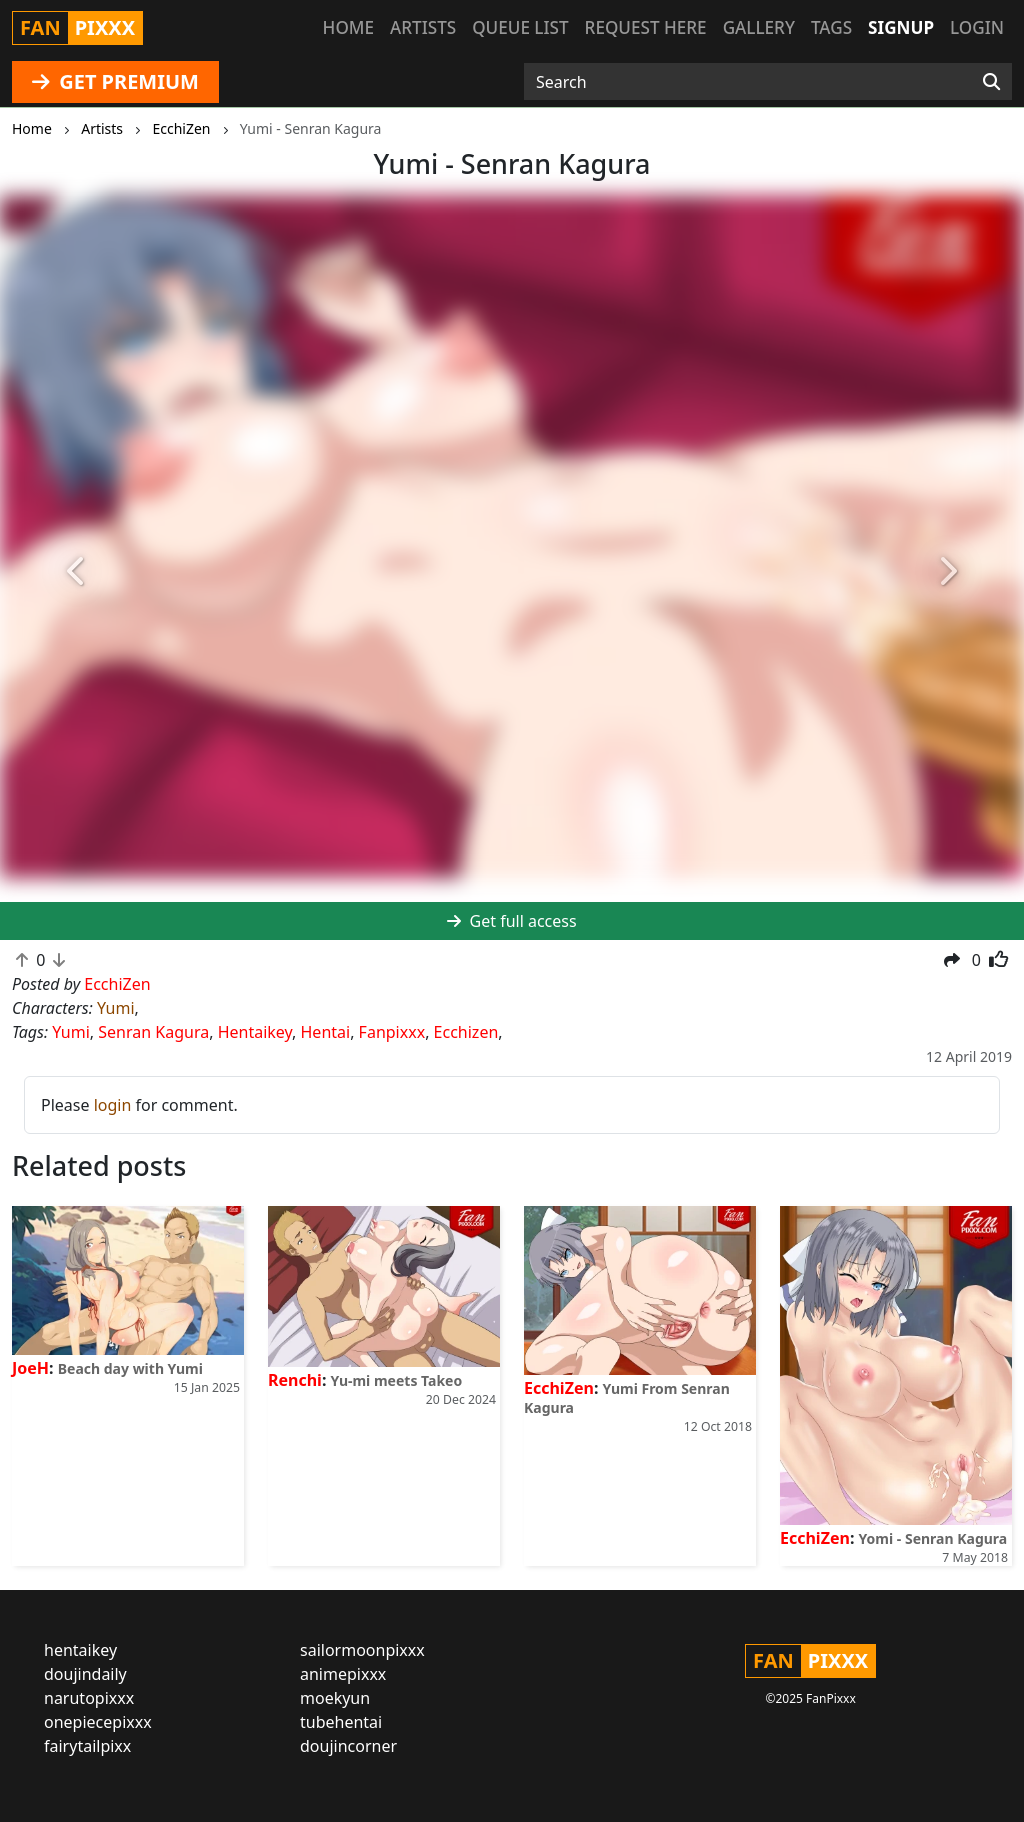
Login (977, 27)
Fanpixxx (392, 1032)
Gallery (759, 27)
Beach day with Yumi (130, 1368)
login (113, 1105)
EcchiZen (559, 1388)
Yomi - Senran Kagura (933, 1538)
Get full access (511, 921)
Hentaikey (255, 1032)
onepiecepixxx (98, 1722)
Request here (646, 27)
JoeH (30, 1368)
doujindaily (85, 1674)
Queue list (520, 27)
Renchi (295, 1380)
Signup (901, 27)
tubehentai (341, 1722)
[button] (77, 572)
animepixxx (343, 1674)
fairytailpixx (87, 1746)
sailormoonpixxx (362, 1650)
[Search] (991, 82)
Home (348, 27)
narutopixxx (89, 1698)
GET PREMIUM (115, 81)
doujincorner (348, 1746)
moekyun (335, 1698)
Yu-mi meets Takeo (397, 1380)
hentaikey (80, 1650)
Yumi (116, 1008)
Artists (423, 27)
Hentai (326, 1032)
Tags (831, 27)
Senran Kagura (153, 1032)
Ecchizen (466, 1032)
